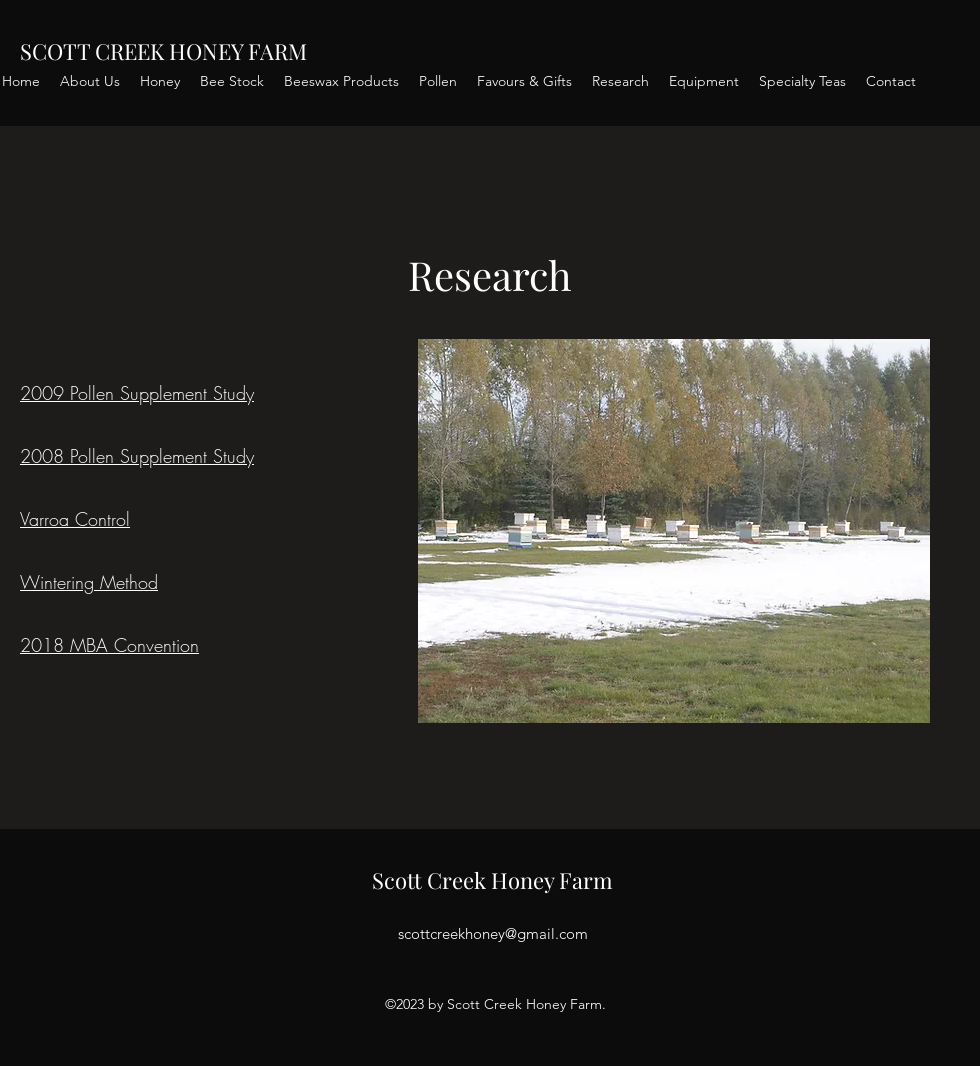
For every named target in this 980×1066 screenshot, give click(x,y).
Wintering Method (89, 582)
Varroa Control (75, 519)
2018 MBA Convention (109, 645)
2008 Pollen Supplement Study (137, 456)
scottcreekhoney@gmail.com (493, 933)
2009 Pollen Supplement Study (137, 393)
